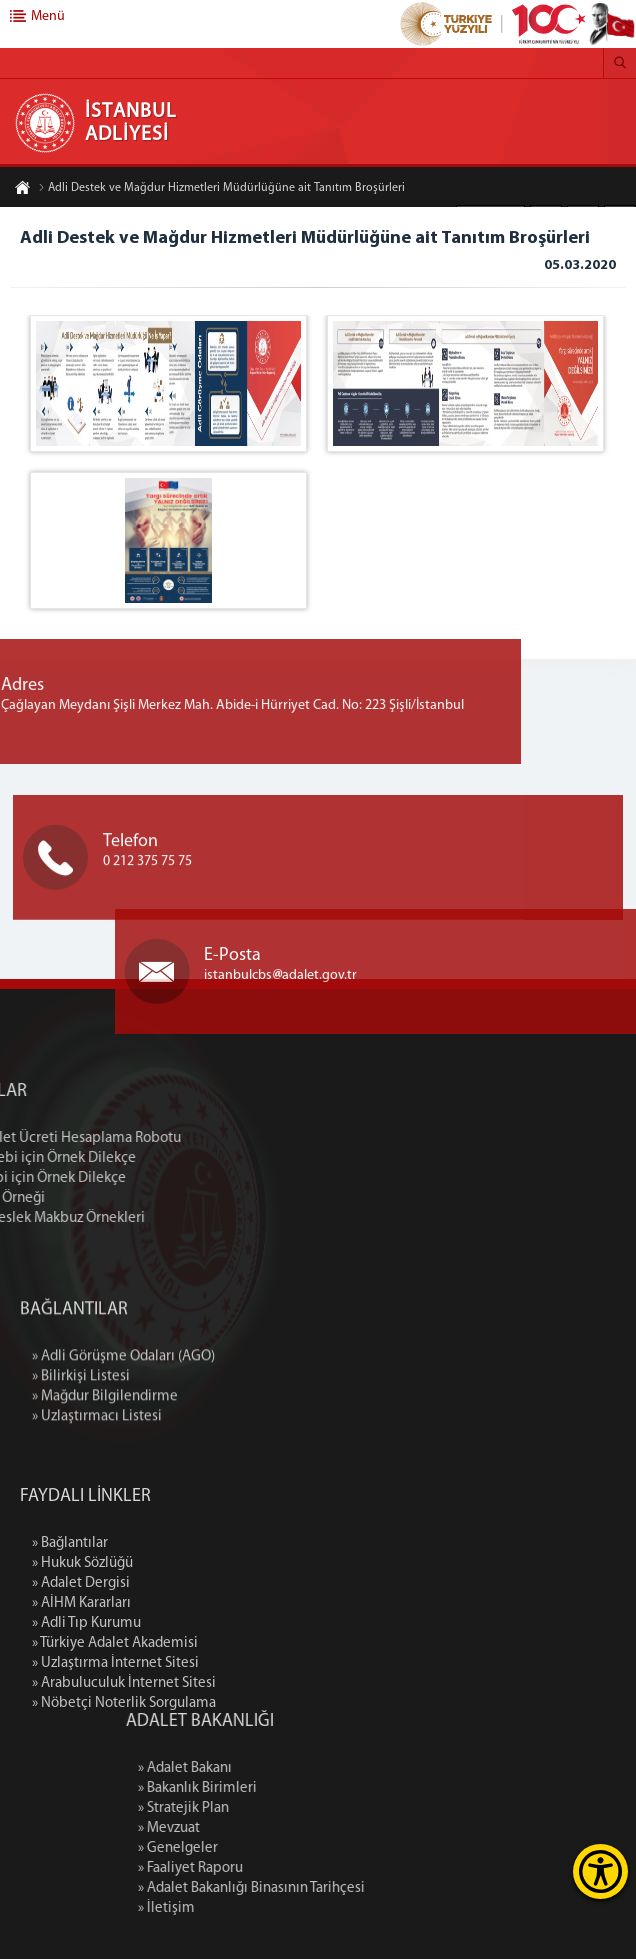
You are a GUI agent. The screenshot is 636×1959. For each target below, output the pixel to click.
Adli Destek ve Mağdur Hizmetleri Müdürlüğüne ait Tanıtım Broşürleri (221, 190)
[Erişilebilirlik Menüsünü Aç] (600, 1871)
